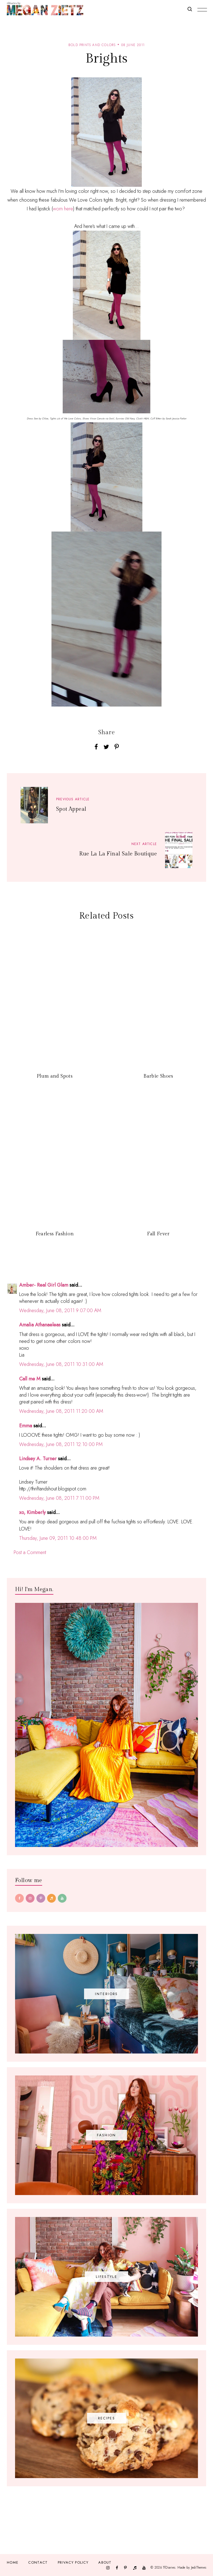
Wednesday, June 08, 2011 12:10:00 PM (61, 1444)
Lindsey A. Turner (38, 1458)
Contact (38, 2562)
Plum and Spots (55, 1076)
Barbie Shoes (158, 1076)
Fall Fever (158, 1234)
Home (12, 2562)
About (105, 2562)
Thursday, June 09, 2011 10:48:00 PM (58, 1538)
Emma (25, 1425)
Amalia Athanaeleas (40, 1324)
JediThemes (198, 2567)
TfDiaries (169, 2567)
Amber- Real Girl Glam (43, 1285)
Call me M (30, 1378)
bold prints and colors (92, 45)
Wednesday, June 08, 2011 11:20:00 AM (61, 1411)
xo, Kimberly (32, 1512)
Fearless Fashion (55, 1234)
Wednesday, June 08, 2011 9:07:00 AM (60, 1310)
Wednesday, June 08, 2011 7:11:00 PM (59, 1498)
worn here (63, 208)
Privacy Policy (73, 2562)
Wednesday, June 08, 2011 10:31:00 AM (61, 1364)
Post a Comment (30, 1552)
